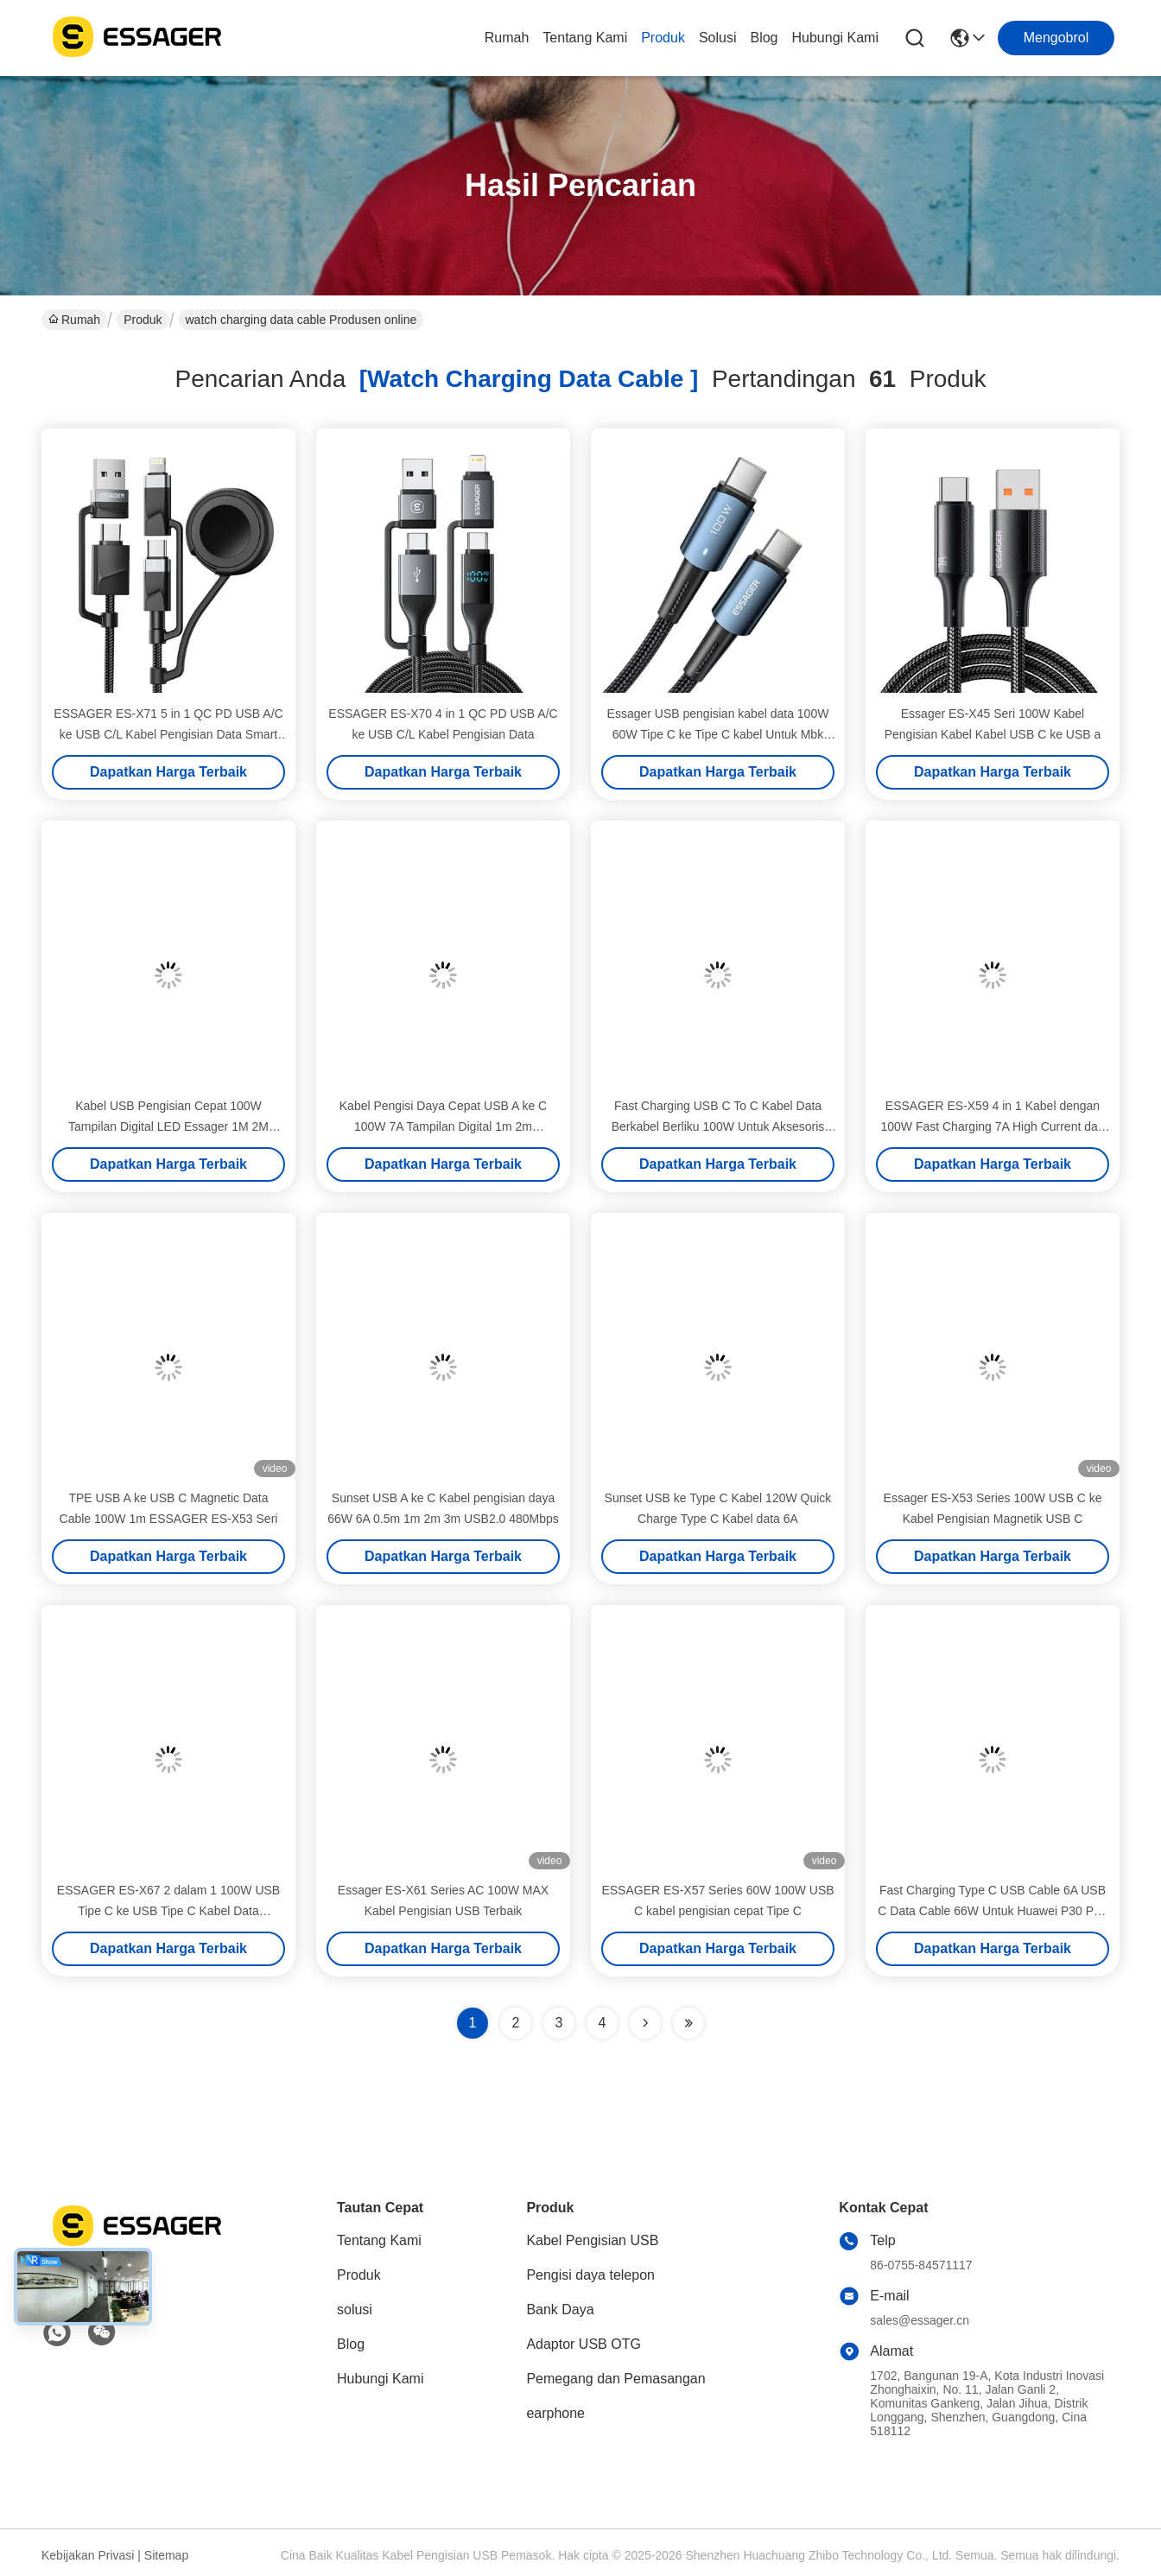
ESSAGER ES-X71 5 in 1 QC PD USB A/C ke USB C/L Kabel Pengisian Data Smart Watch (168, 734)
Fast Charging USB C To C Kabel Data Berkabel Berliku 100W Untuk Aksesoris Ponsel (718, 1126)
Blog (763, 37)
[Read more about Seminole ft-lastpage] (688, 2023)
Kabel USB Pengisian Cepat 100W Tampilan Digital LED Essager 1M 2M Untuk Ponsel (168, 1126)
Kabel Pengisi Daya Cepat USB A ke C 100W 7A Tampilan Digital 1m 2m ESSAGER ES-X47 (443, 1126)
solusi (718, 37)
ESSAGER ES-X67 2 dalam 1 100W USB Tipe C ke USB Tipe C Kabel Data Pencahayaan (168, 1910)
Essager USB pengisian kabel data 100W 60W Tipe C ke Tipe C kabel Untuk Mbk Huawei (718, 734)
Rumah (507, 37)
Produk (663, 37)
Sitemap (166, 2555)
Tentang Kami (584, 37)
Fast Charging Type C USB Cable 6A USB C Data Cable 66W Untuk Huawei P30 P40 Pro (992, 1910)
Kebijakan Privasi (87, 2555)
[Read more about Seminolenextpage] (645, 2023)
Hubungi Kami (835, 37)
